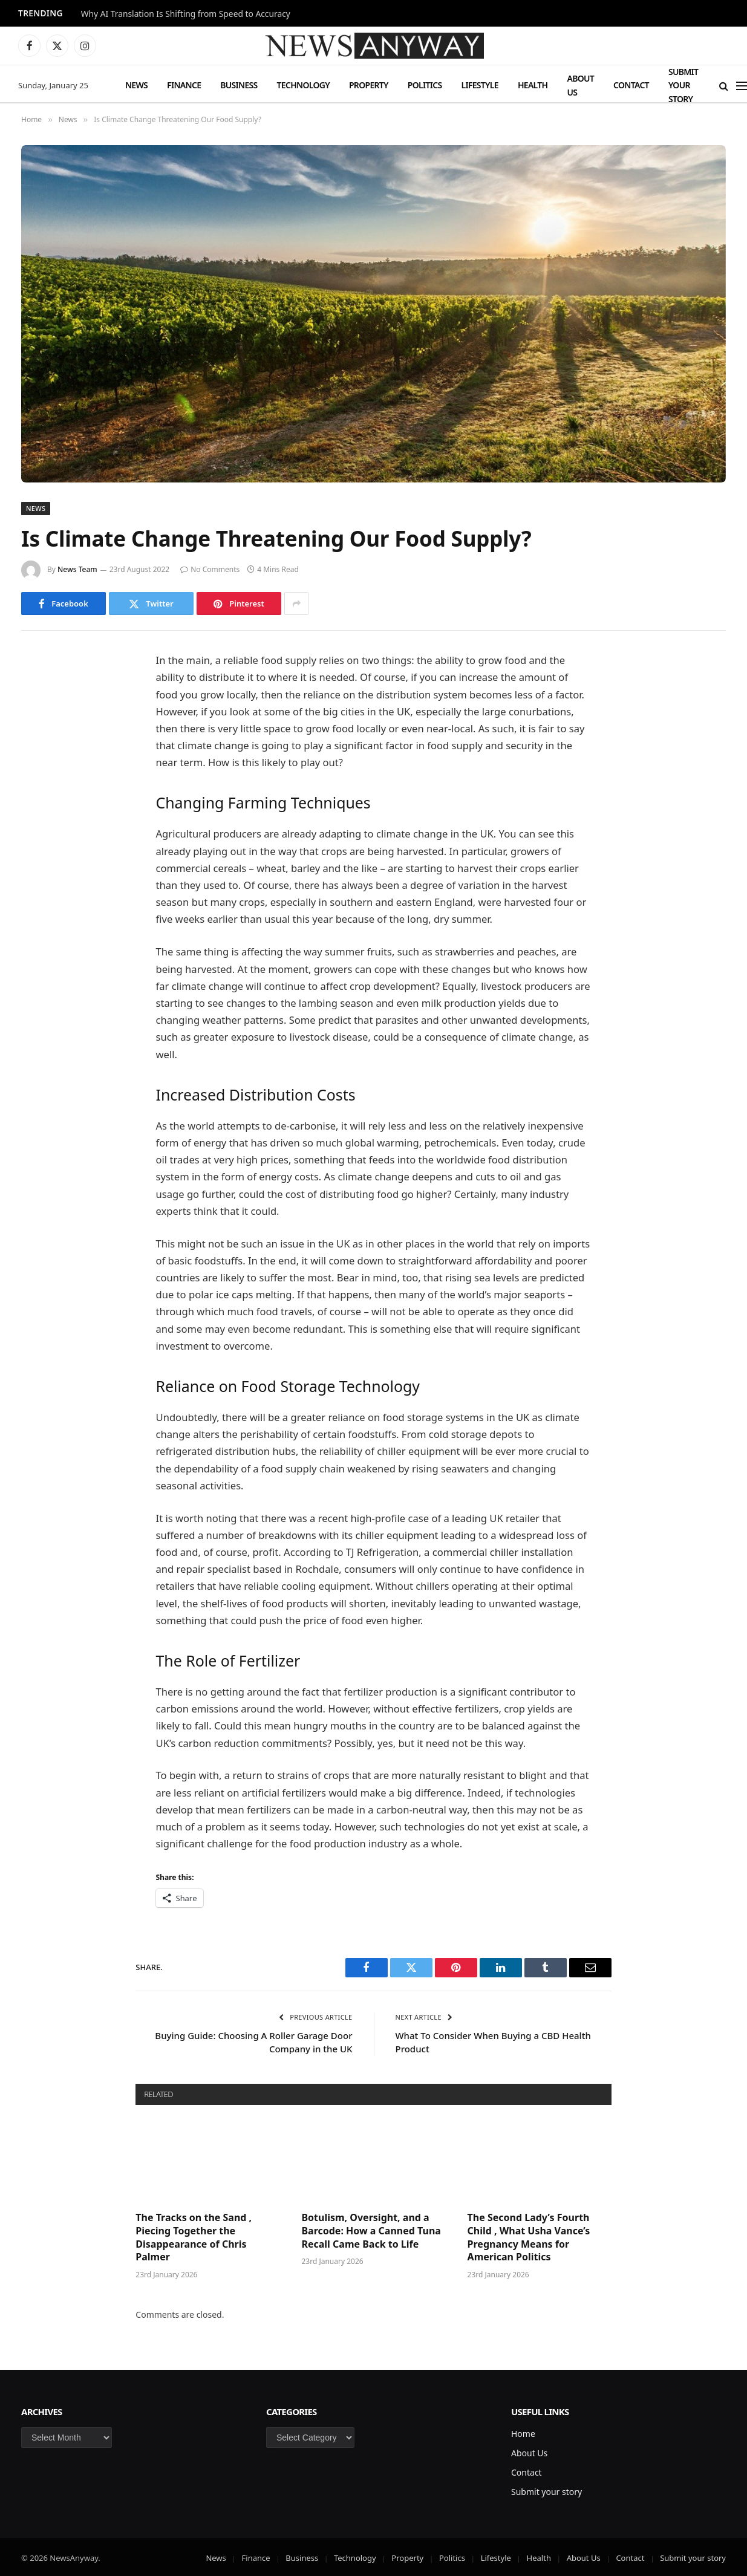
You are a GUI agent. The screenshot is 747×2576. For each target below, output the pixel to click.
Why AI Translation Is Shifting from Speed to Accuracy (185, 13)
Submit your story (683, 85)
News (136, 85)
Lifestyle (479, 85)
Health (533, 85)
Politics (425, 85)
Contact (631, 85)
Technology (303, 85)
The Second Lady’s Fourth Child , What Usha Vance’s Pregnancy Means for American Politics (529, 2237)
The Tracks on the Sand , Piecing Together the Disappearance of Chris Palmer (193, 2237)
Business (238, 85)
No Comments (210, 569)
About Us (580, 85)
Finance (184, 85)
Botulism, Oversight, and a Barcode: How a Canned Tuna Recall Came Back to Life (370, 2231)
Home (523, 2433)
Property (368, 85)
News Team (77, 569)
